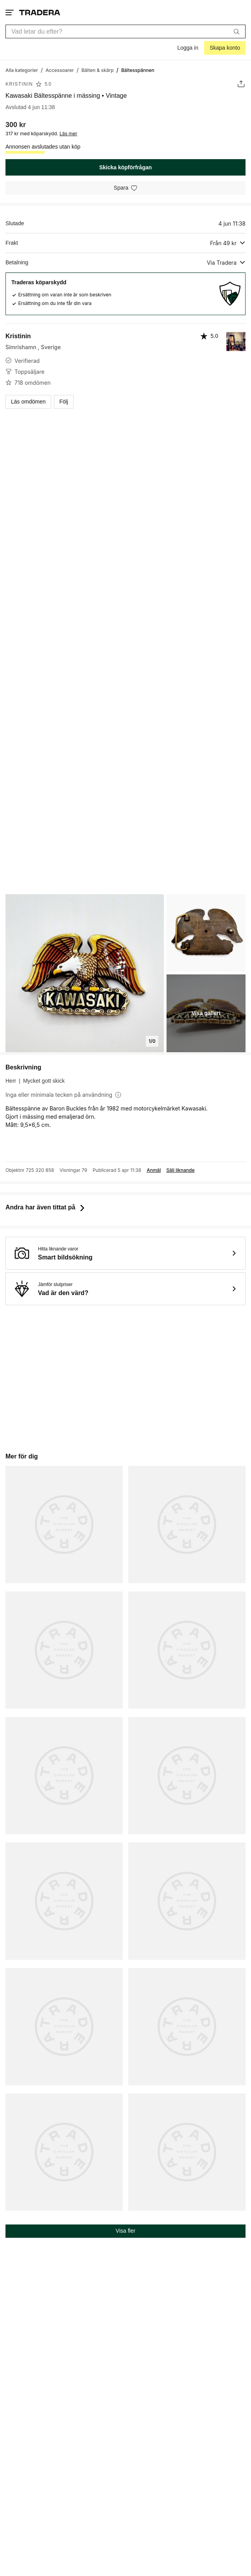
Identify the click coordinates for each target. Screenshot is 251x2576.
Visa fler (125, 2231)
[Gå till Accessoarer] (59, 69)
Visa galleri (206, 1013)
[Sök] (236, 31)
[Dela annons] (241, 83)
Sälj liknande (180, 1170)
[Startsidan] (39, 12)
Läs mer (68, 133)
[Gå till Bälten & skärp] (97, 69)
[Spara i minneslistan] (125, 188)
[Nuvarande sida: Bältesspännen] (137, 69)
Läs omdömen (28, 401)
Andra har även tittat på (45, 1207)
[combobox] (125, 31)
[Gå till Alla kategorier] (21, 69)
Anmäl (154, 1170)
